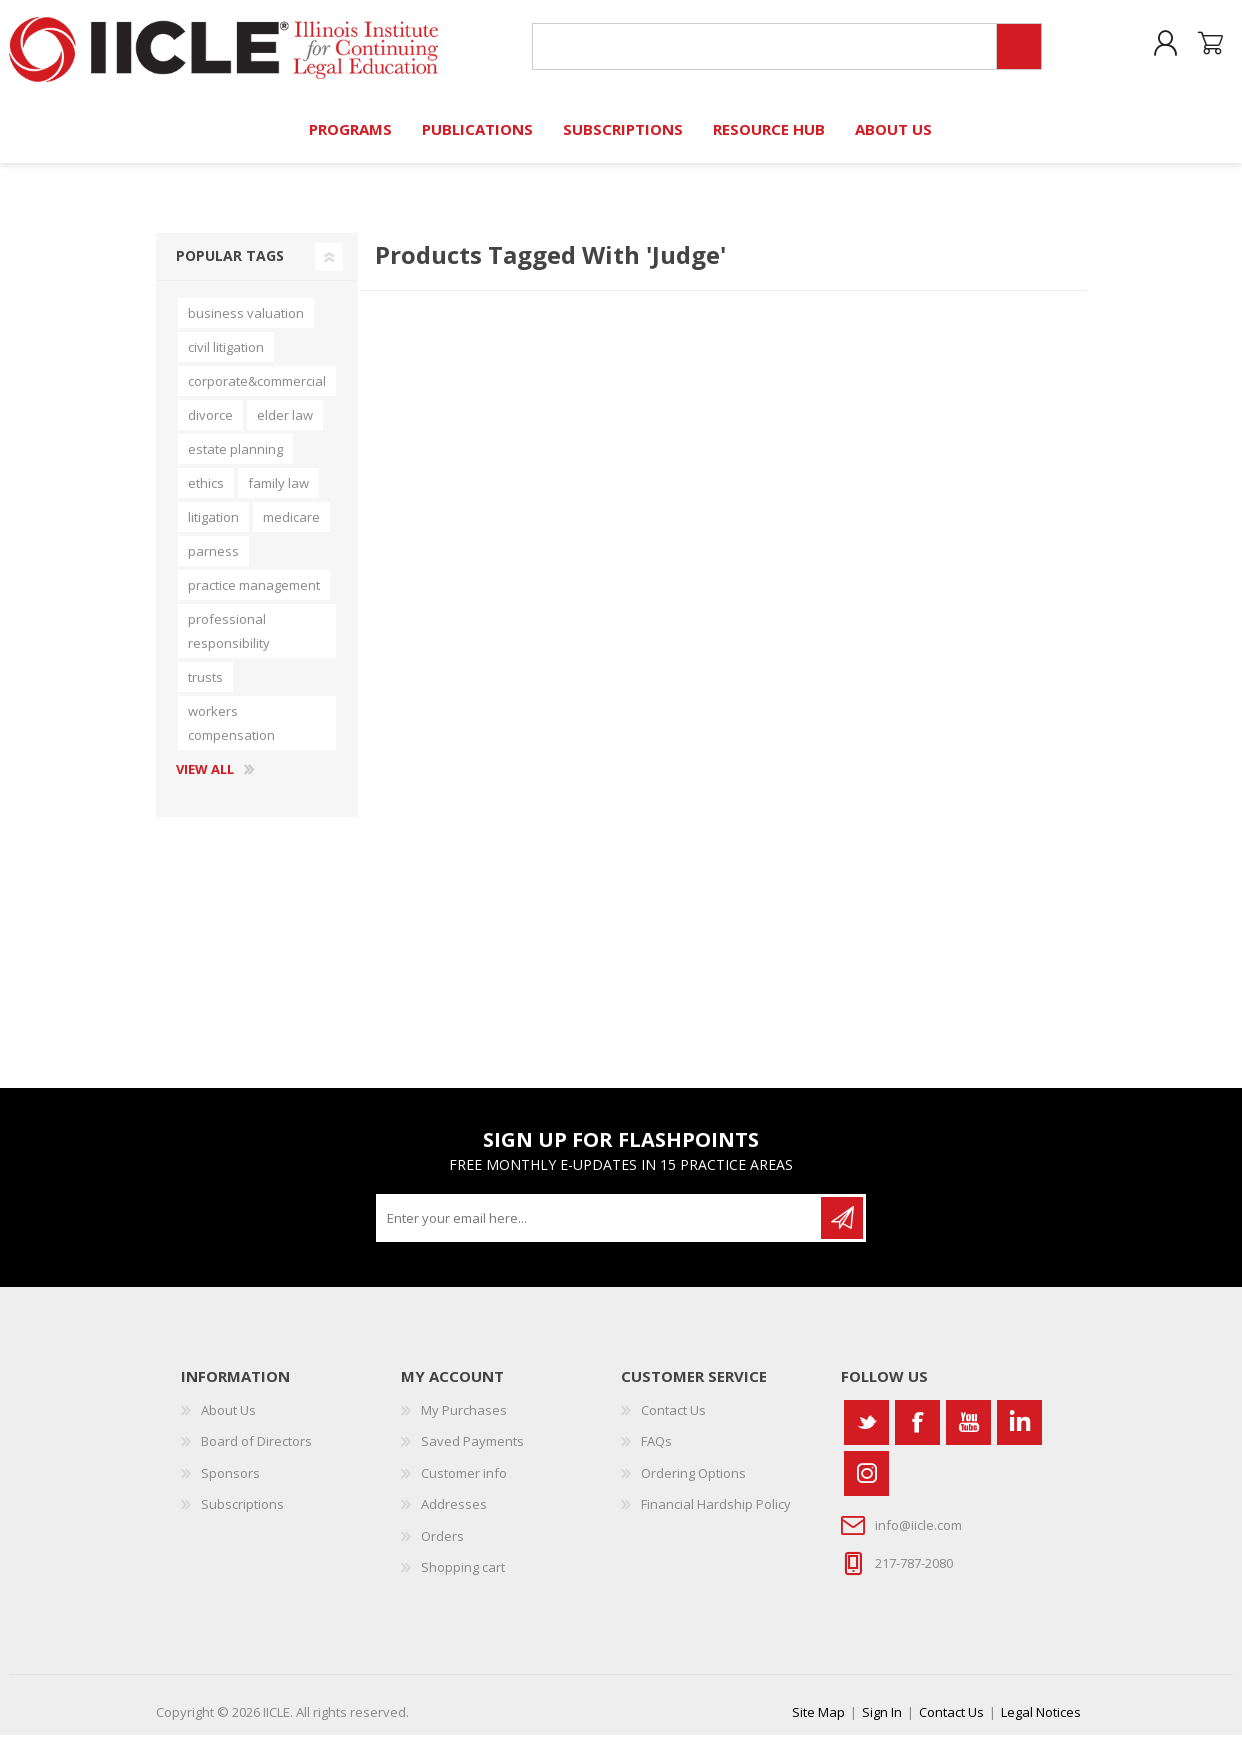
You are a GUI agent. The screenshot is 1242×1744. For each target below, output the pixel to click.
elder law (285, 424)
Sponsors (230, 1482)
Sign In (882, 1721)
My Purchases (464, 1419)
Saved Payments (472, 1450)
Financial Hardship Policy (716, 1513)
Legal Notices (1041, 1721)
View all (205, 779)
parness (213, 560)
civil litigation (226, 356)
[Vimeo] (1019, 1431)
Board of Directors (256, 1450)
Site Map (818, 1721)
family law (278, 492)
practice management (254, 594)
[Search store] (758, 51)
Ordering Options (693, 1482)
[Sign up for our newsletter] (600, 1227)
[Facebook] (917, 1431)
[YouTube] (968, 1431)
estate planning (235, 458)
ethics (206, 492)
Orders (442, 1545)
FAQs (656, 1450)
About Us (228, 1419)
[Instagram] (866, 1482)
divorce (210, 424)
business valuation (246, 322)
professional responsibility (229, 640)
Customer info (464, 1482)
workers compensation (231, 732)
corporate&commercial (257, 390)
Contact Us (673, 1419)
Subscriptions (242, 1513)
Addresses (454, 1513)
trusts (205, 686)
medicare (291, 526)
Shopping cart (1194, 49)
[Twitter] (866, 1431)
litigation (213, 526)
